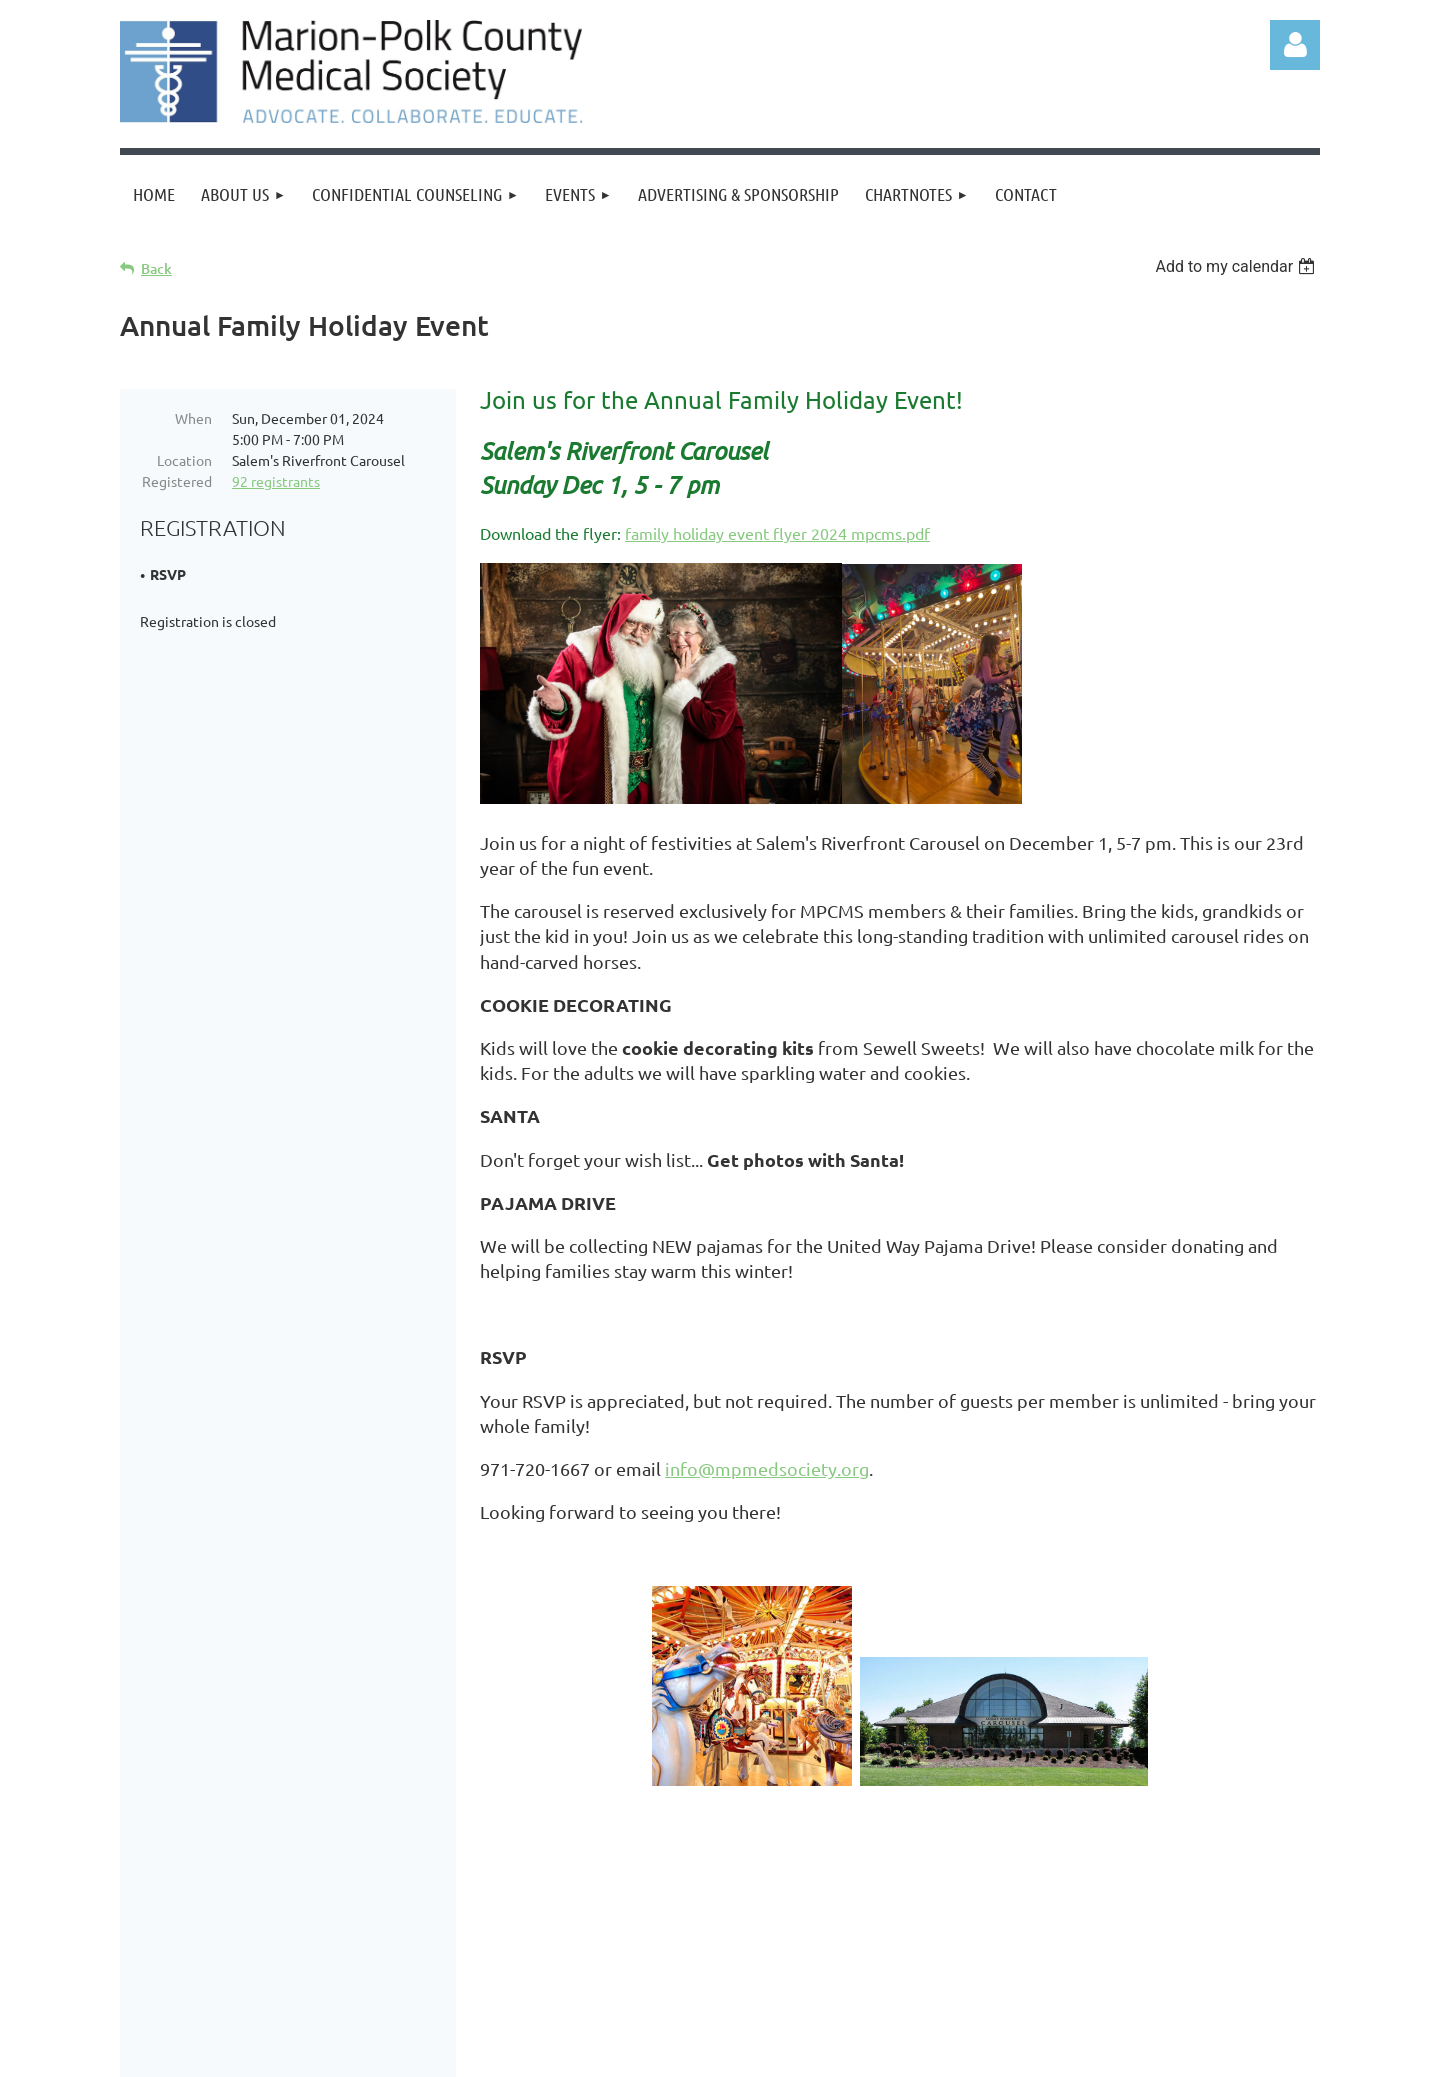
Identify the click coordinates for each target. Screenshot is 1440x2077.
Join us (238, 1907)
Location (184, 460)
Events (395, 1907)
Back (156, 268)
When (193, 418)
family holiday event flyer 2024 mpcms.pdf (777, 533)
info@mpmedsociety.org (767, 1468)
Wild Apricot (1081, 2051)
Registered (177, 481)
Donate (317, 1907)
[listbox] (1237, 266)
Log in (1295, 45)
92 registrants (276, 481)
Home (165, 1907)
